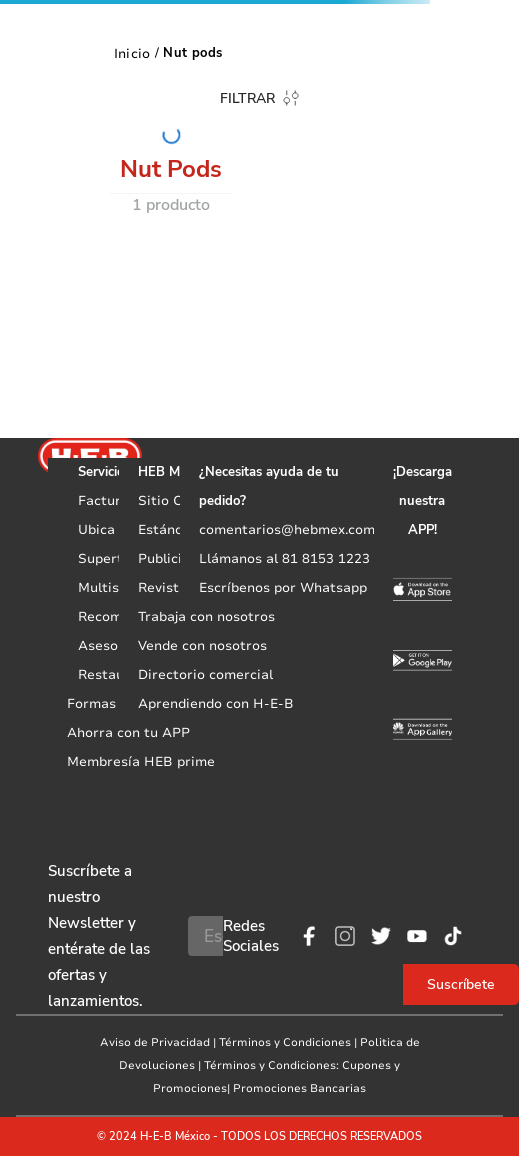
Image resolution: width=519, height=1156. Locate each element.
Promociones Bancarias (299, 1088)
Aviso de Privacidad (155, 1042)
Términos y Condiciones (285, 1042)
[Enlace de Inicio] (132, 53)
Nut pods (192, 53)
